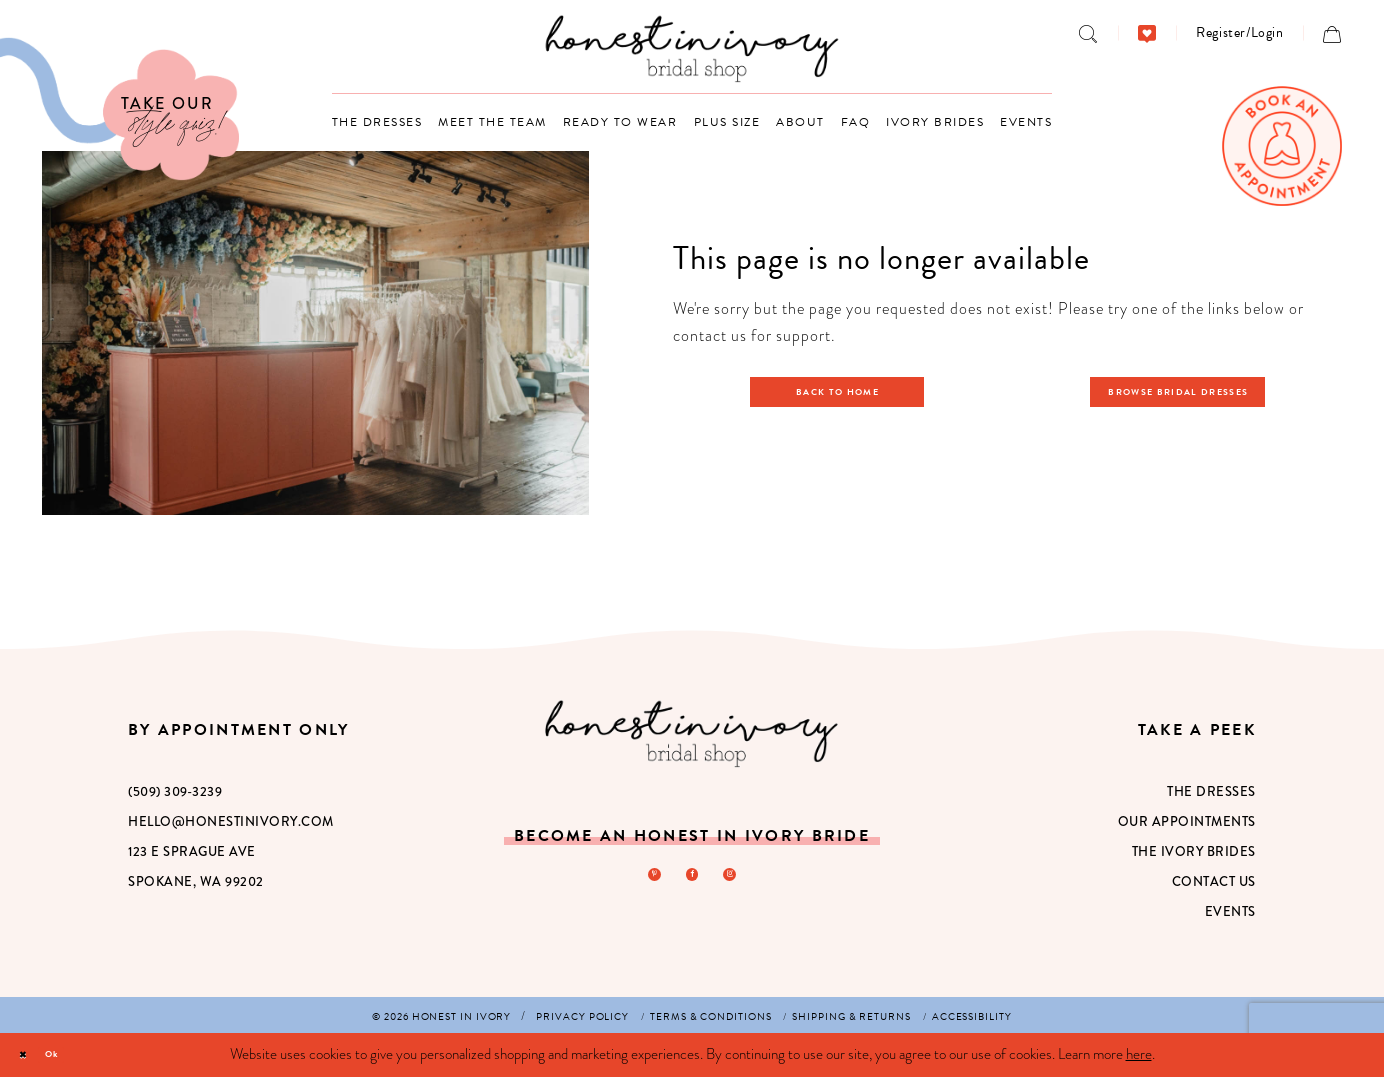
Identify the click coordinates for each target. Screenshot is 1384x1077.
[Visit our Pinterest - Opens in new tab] (645, 879)
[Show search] (1088, 33)
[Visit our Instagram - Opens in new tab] (739, 879)
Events (1230, 911)
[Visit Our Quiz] (119, 109)
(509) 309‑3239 (175, 791)
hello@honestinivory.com (231, 821)
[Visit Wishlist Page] (1147, 33)
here (1139, 1054)
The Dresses (1211, 791)
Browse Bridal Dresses (1190, 391)
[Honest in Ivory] (691, 733)
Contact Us (1214, 881)
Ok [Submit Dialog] (76, 1054)
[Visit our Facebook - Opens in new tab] (692, 879)
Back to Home (848, 391)
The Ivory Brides (1194, 851)
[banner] (692, 48)
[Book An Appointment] (1282, 146)
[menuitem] (1088, 33)
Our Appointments (1187, 821)
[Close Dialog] (30, 1055)
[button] (1239, 32)
